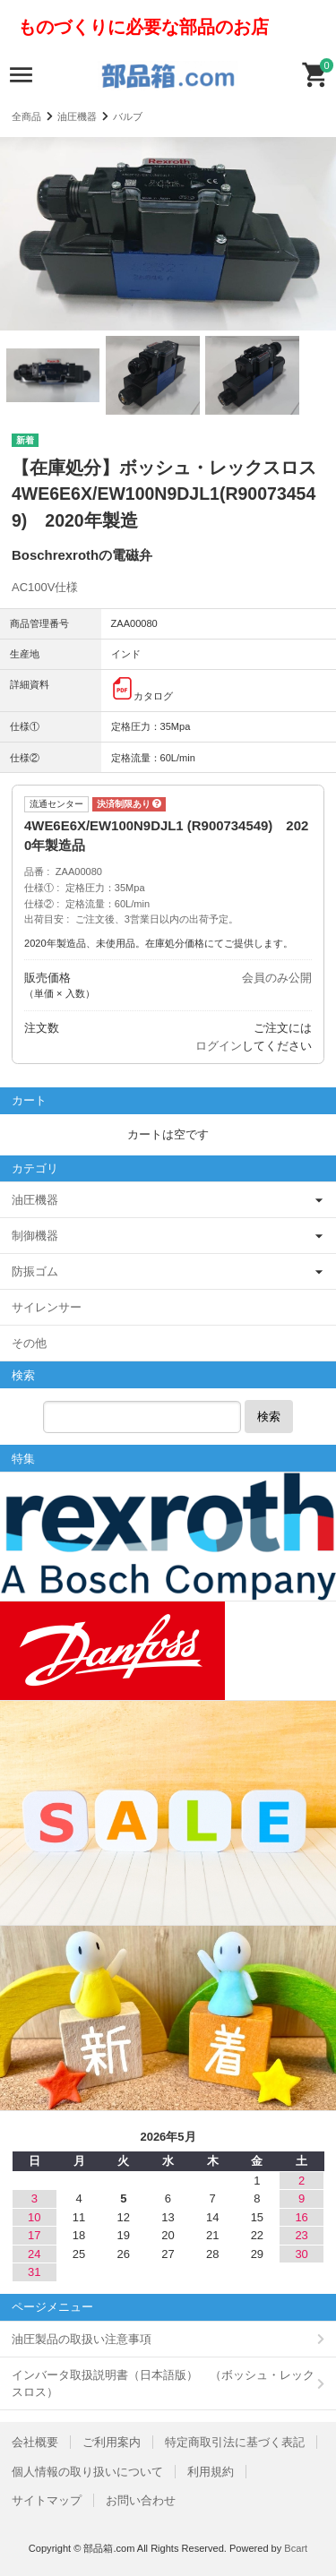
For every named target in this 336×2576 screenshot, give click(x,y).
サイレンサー (47, 1307)
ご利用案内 (111, 2442)
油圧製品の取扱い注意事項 (81, 2339)
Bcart (295, 2548)
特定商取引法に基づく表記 (235, 2442)
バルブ (127, 116)
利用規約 (210, 2471)
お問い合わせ (141, 2500)
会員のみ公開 (277, 977)
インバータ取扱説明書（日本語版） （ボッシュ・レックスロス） (163, 2384)
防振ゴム (35, 1271)
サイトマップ (47, 2500)
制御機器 (35, 1235)
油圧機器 (77, 116)
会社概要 (35, 2442)
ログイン (218, 1045)
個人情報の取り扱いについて (87, 2471)
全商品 (26, 116)
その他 (29, 1343)
